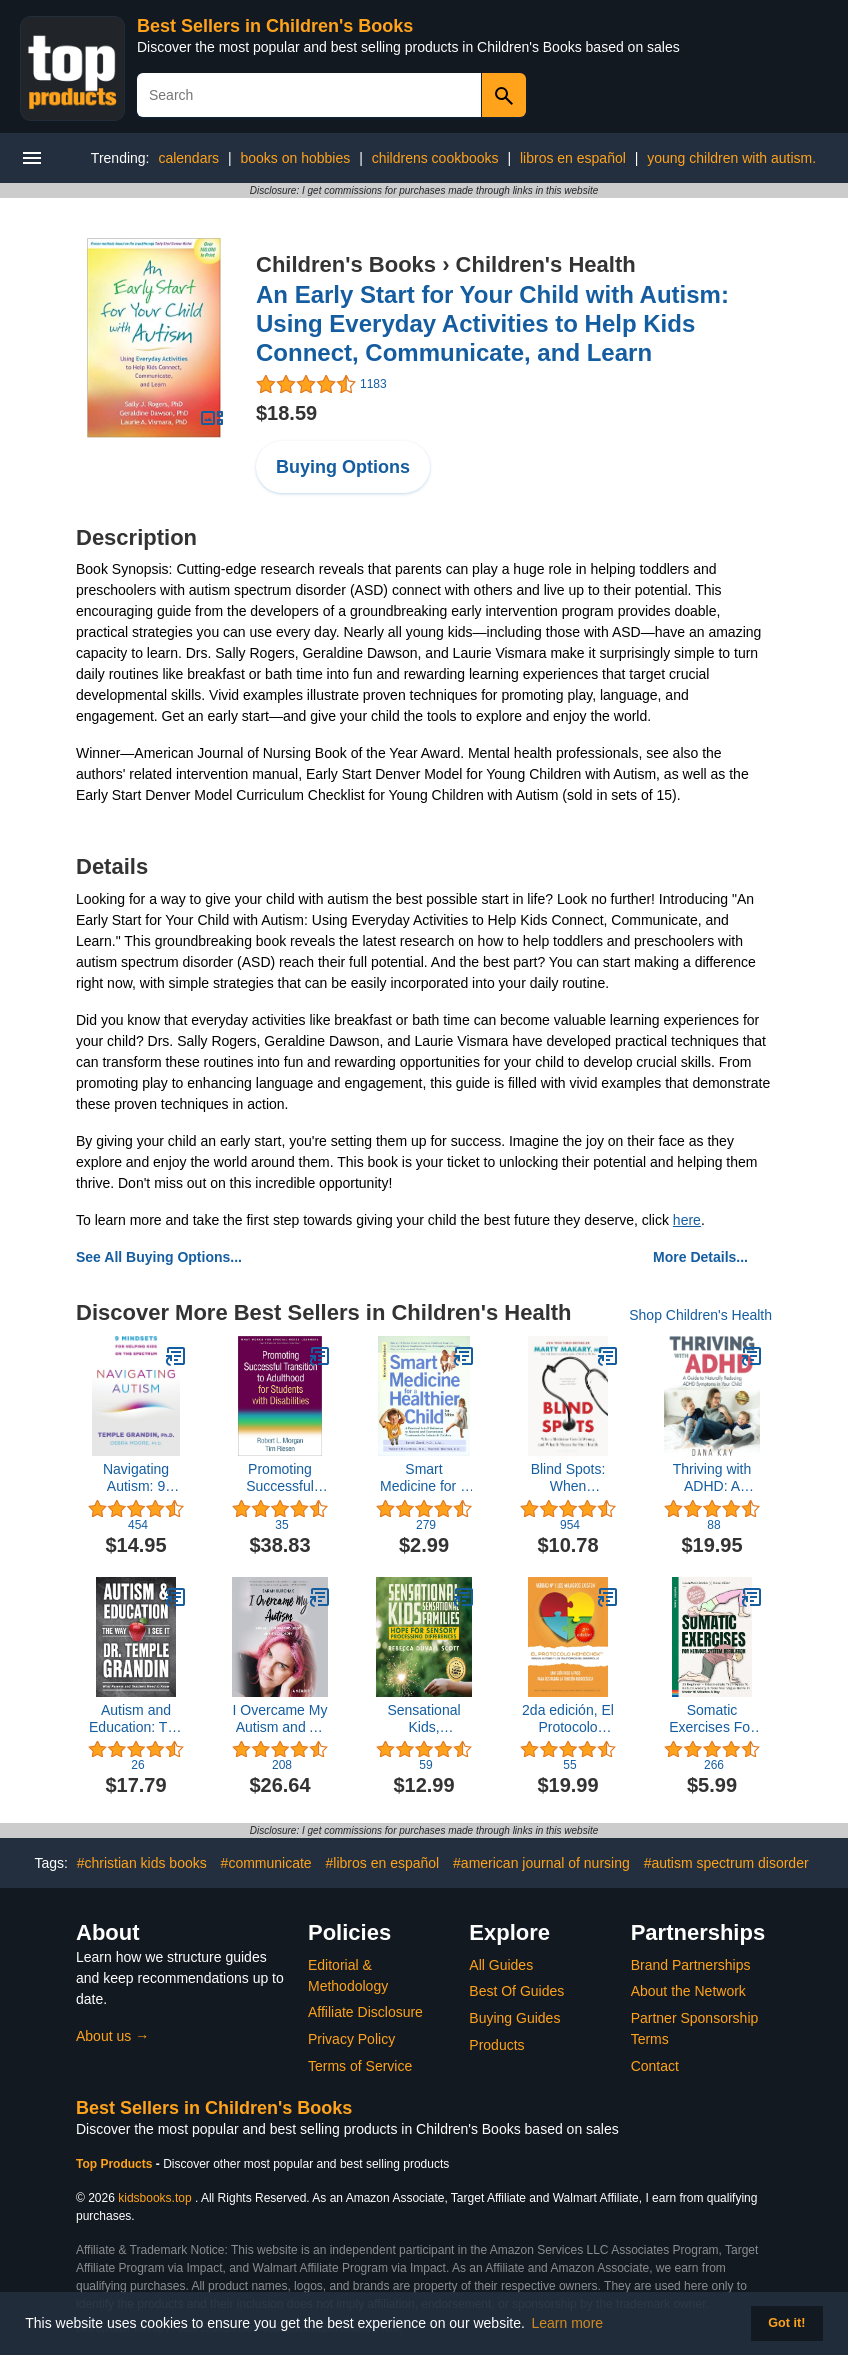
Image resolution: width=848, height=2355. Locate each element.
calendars (188, 158)
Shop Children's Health (700, 1315)
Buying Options (343, 467)
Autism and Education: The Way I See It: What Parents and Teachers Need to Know (136, 1719)
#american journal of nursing (541, 1863)
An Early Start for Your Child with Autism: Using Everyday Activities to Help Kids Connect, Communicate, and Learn (492, 323)
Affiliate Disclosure (365, 2012)
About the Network (688, 1991)
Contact (655, 2066)
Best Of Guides (516, 1991)
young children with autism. (731, 158)
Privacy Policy (351, 2039)
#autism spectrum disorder (726, 1863)
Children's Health (546, 264)
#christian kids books (142, 1863)
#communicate (266, 1863)
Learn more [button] (568, 2323)
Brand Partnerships (691, 1965)
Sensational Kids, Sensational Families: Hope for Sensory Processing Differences (423, 1719)
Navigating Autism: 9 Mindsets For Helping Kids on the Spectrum (136, 1478)
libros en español (573, 158)
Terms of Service (360, 2066)
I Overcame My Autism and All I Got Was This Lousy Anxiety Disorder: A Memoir (280, 1719)
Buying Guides (514, 2018)
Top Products (116, 2164)
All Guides (501, 1965)
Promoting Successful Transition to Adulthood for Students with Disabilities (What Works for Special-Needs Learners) (280, 1478)
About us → (112, 2036)
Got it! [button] (786, 2323)
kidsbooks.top (154, 2198)
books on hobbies (296, 158)
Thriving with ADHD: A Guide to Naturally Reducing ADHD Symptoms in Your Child (712, 1478)
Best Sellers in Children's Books (275, 26)
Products (496, 2045)
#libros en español (383, 1863)
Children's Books (346, 264)
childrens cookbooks (435, 158)
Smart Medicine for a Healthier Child (424, 1478)
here (687, 1220)
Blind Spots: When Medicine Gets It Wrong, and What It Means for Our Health (568, 1478)
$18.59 (286, 413)
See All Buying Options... (159, 1257)
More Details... (700, 1257)
